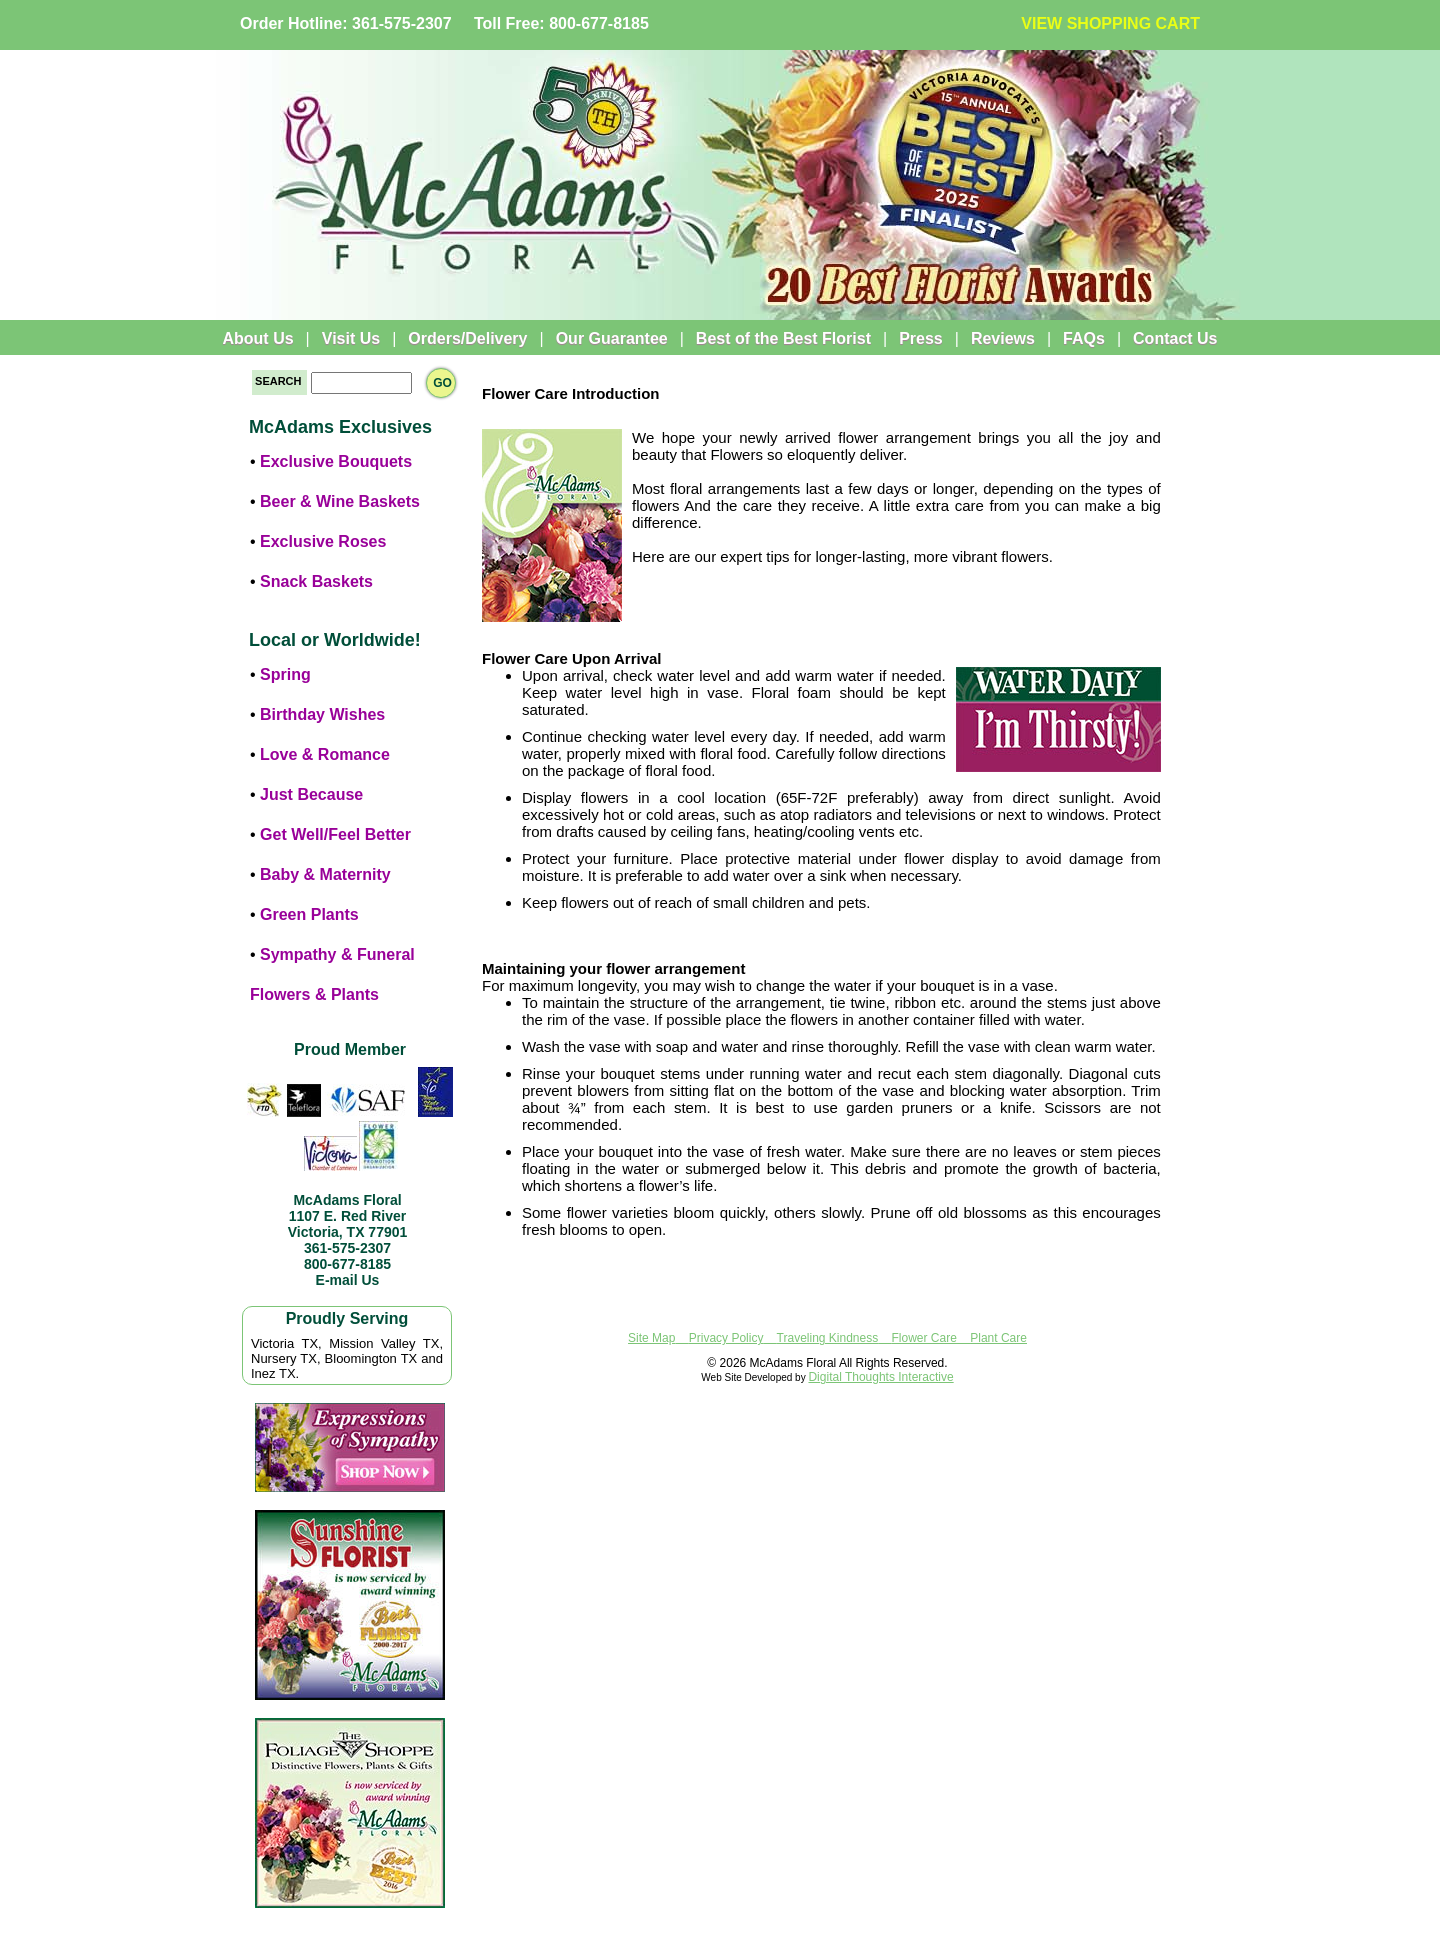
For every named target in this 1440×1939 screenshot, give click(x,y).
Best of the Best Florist (783, 338)
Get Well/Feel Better (335, 834)
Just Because (311, 794)
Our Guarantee (612, 338)
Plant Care (998, 1338)
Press (921, 338)
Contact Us (1175, 338)
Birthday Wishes (322, 714)
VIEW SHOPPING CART (1110, 23)
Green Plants (309, 914)
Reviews (1003, 338)
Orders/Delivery (467, 338)
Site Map (651, 1338)
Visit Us (351, 338)
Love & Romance (325, 754)
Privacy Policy (726, 1338)
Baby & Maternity (325, 874)
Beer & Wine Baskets (340, 501)
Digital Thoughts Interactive (880, 1377)
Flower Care (924, 1338)
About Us (257, 338)
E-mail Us (348, 1280)
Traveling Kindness (828, 1338)
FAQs (1084, 338)
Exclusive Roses (323, 541)
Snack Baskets (316, 581)
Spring (285, 674)
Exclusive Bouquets (336, 461)
